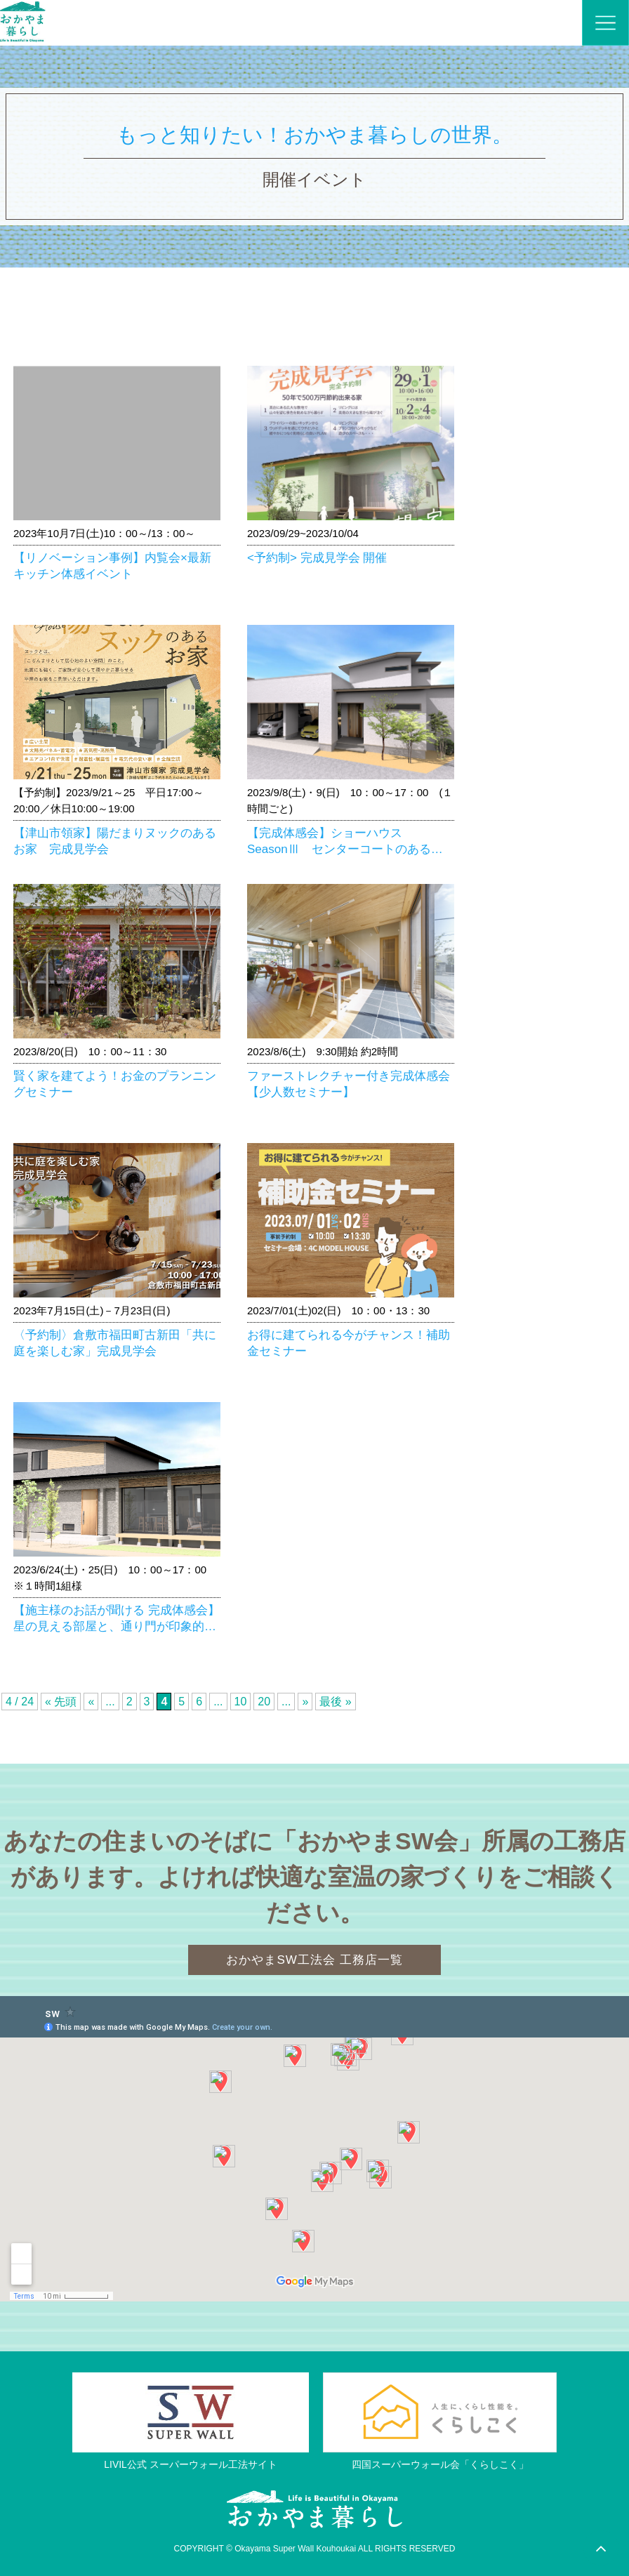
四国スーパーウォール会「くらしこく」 (440, 2465)
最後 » (335, 1702)
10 (240, 1702)
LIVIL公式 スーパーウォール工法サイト (190, 2465)
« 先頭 (61, 1702)
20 (264, 1702)
